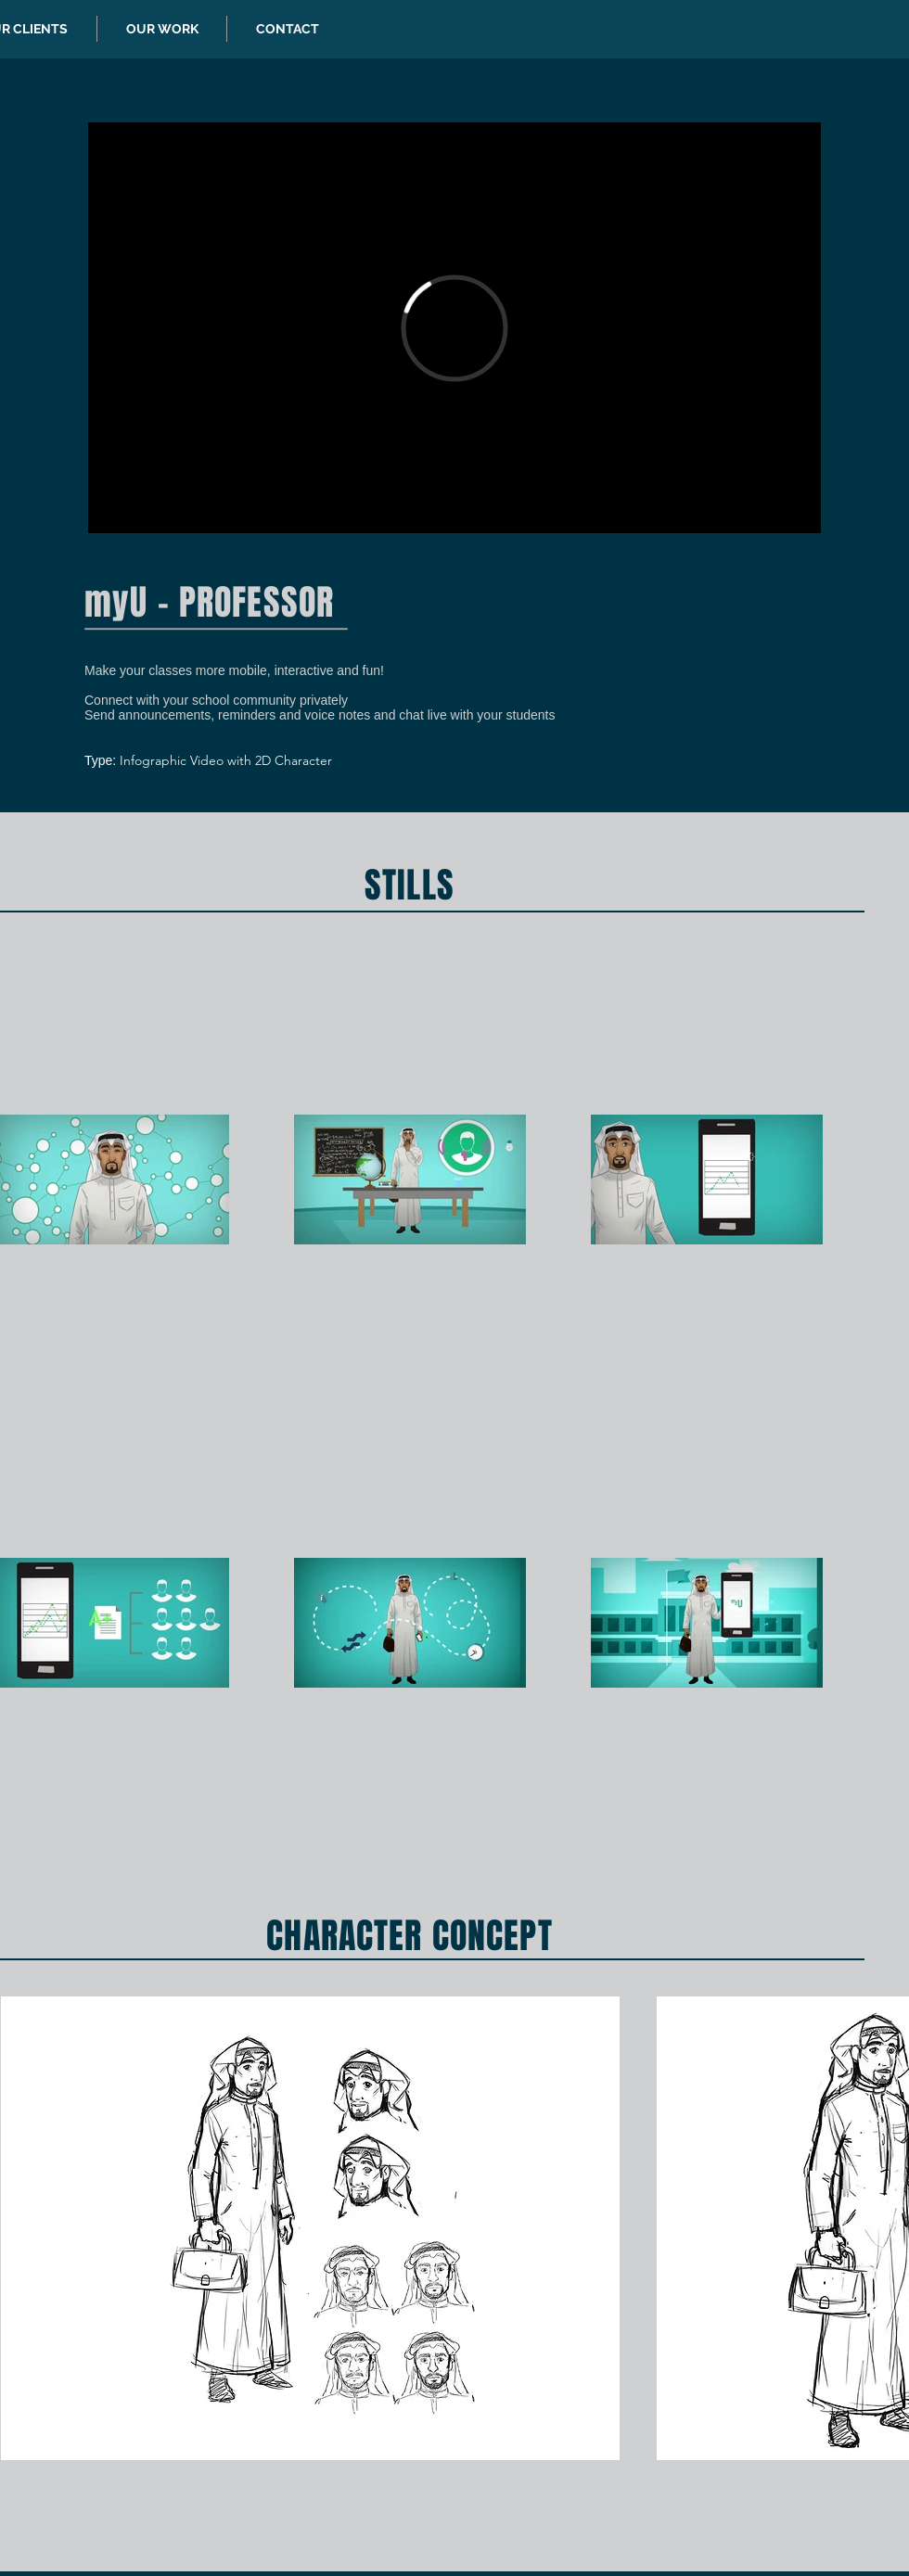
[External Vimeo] (454, 327)
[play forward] (886, 2228)
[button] (310, 2228)
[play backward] (24, 2228)
